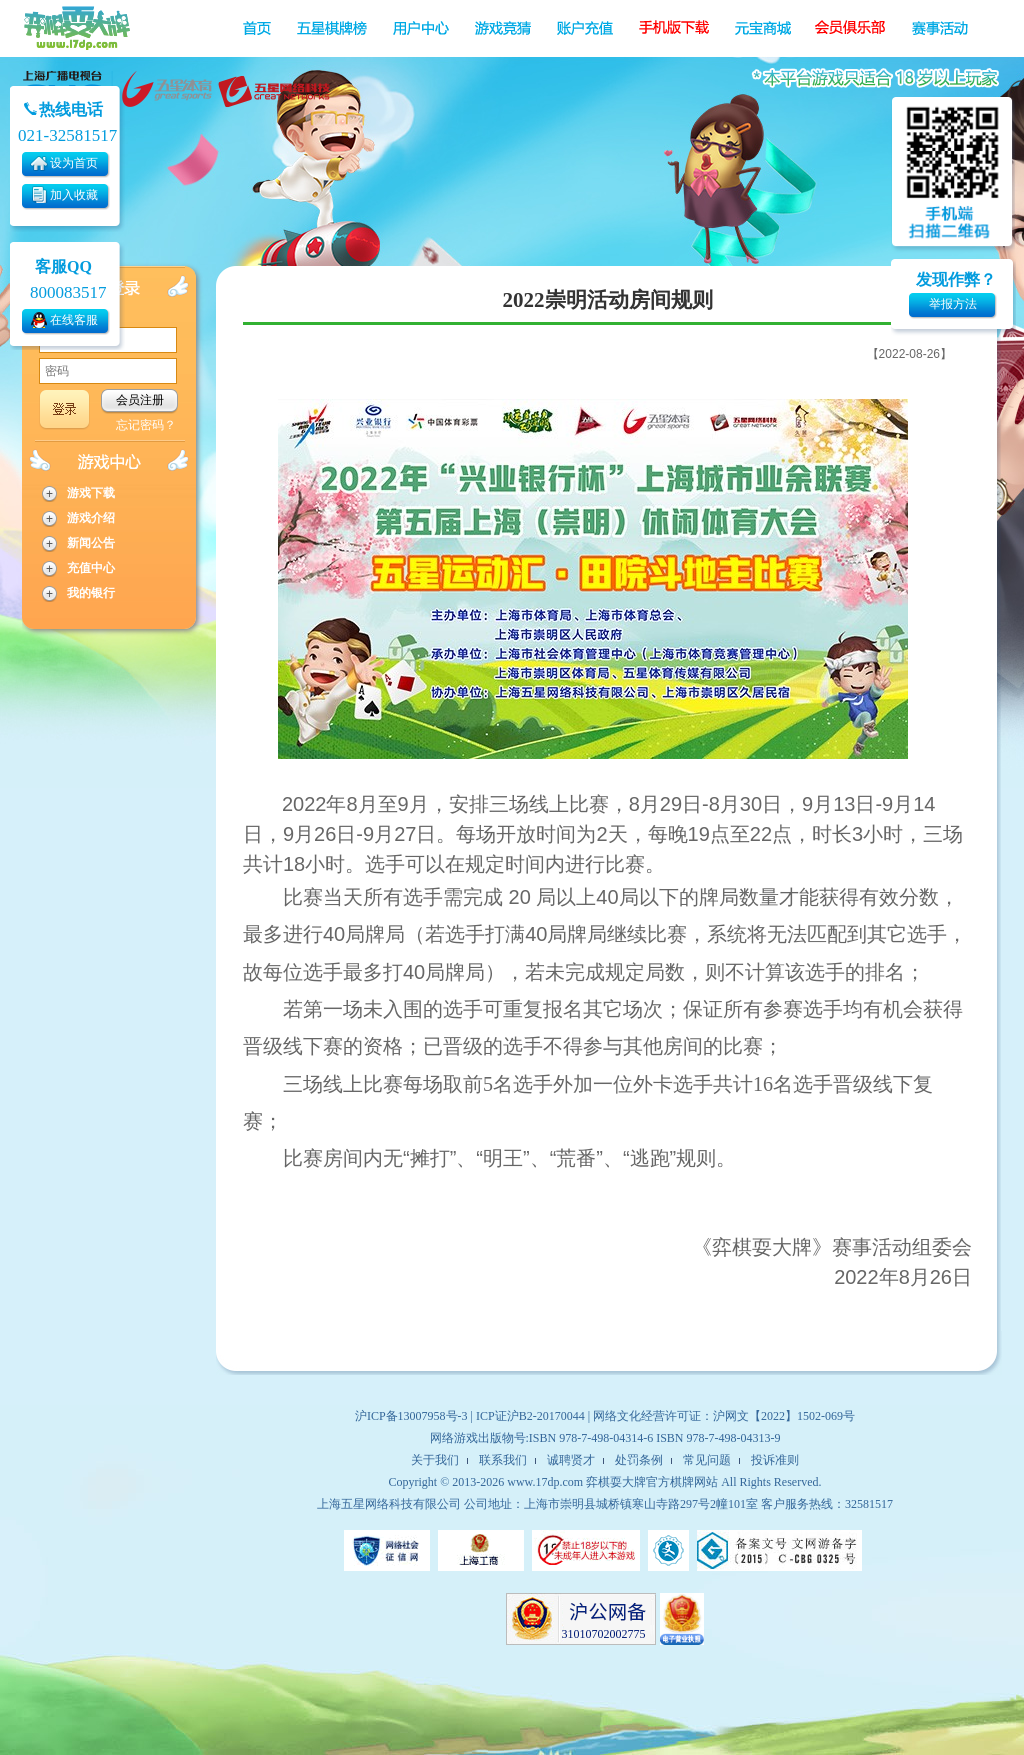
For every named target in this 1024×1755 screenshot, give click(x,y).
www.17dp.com (545, 1482)
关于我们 (435, 1460)
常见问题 (707, 1460)
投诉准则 (775, 1460)
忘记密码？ (146, 425)
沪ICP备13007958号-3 (411, 1416)
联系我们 (503, 1460)
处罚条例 (639, 1460)
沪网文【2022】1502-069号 (784, 1416)
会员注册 (140, 400)
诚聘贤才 (571, 1460)
